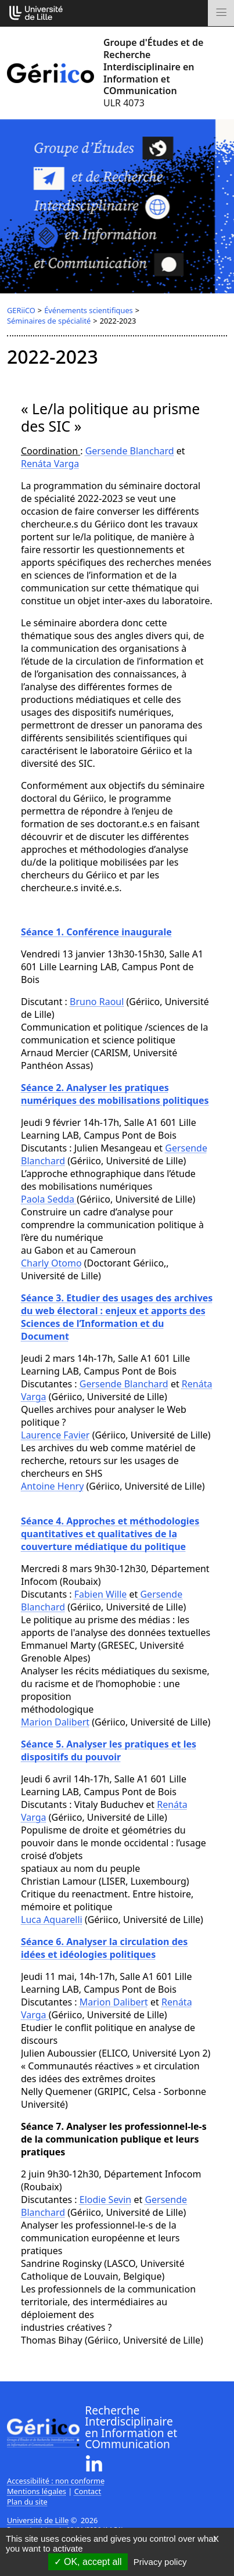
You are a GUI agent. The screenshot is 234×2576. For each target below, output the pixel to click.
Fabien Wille (100, 1594)
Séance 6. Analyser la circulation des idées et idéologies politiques (104, 1948)
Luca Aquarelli (51, 1919)
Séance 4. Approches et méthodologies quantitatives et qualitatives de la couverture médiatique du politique (110, 1534)
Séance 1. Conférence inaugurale (96, 931)
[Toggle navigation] (221, 13)
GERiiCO (21, 310)
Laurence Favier (55, 1435)
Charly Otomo (51, 1263)
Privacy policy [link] (160, 2562)
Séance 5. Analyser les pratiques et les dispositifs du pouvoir (108, 1750)
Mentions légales (36, 2491)
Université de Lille (38, 2520)
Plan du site (27, 2501)
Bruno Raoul (97, 1001)
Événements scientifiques (88, 310)
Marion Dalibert (55, 1722)
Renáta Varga (50, 463)
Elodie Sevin (106, 2199)
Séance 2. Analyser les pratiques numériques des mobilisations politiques (114, 1094)
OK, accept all (88, 2562)
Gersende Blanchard (129, 450)
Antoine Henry (52, 1486)
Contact (87, 2491)
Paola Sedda (49, 1199)
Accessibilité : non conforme (56, 2480)
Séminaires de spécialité (49, 320)
